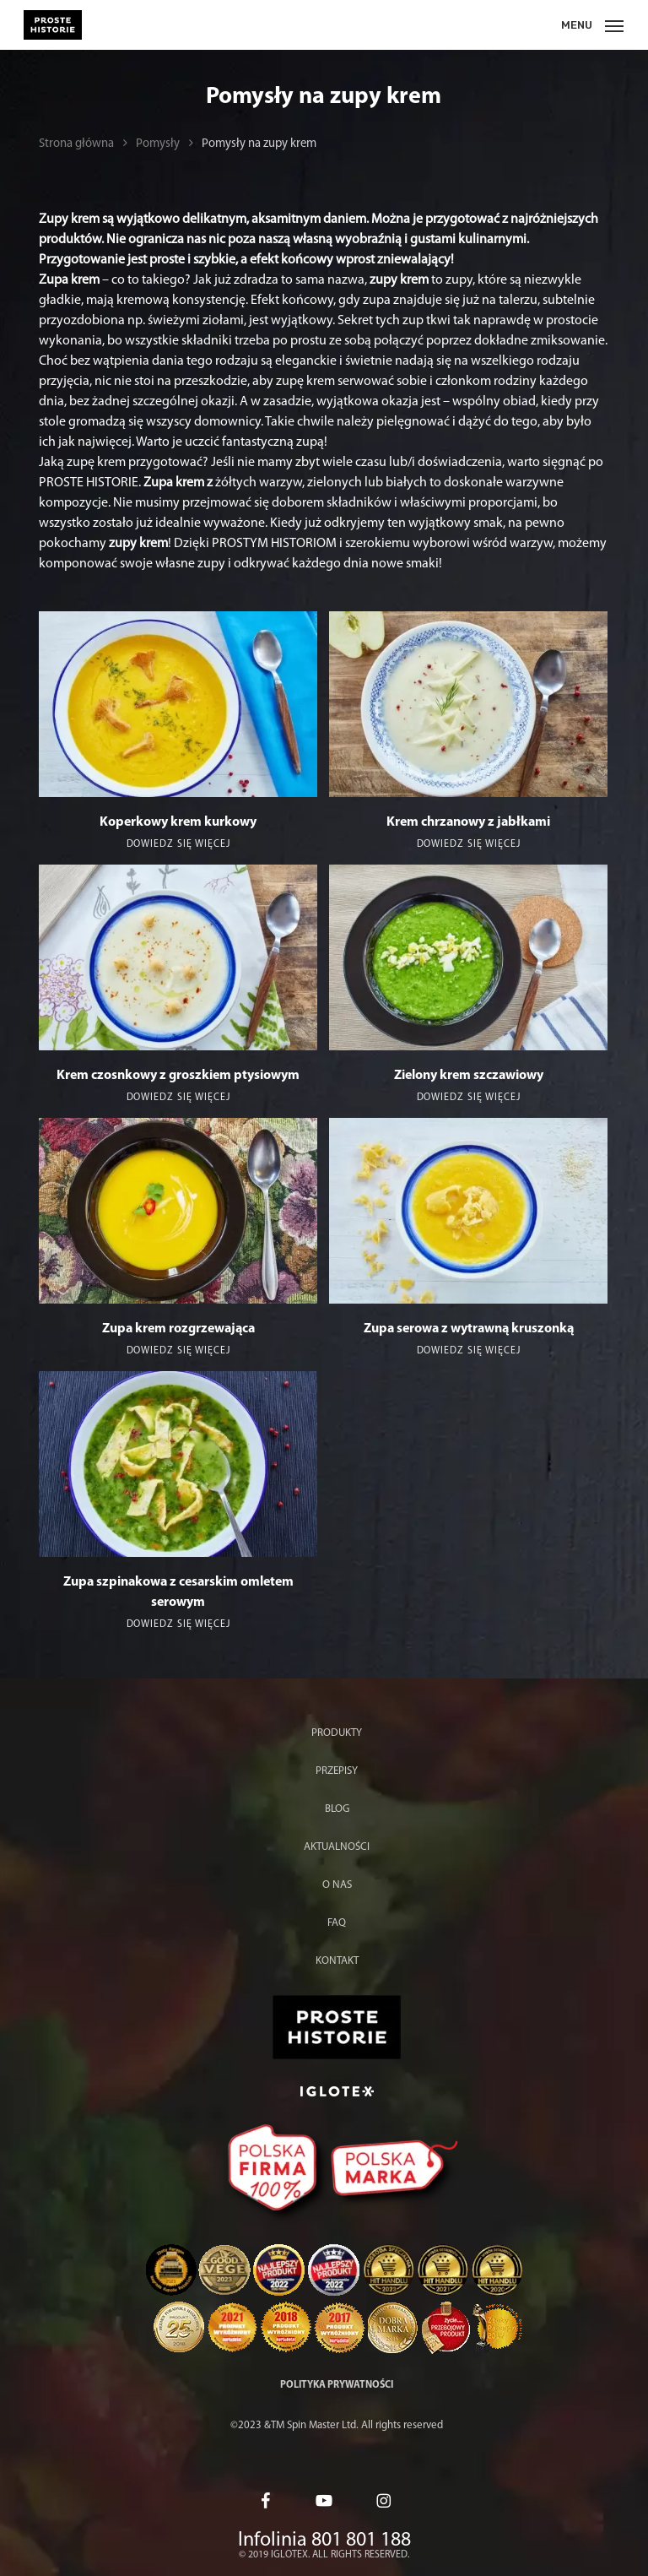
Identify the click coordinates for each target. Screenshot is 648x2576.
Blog (337, 1808)
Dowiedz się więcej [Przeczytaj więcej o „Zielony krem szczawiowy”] (469, 1098)
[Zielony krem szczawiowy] (468, 957)
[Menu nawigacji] (592, 25)
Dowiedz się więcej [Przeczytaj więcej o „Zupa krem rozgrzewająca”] (178, 1351)
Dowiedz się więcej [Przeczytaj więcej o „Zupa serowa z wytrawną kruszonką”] (469, 1351)
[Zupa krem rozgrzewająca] (178, 1211)
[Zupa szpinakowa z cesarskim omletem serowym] (178, 1464)
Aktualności (337, 1846)
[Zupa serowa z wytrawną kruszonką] (468, 1211)
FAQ (336, 1922)
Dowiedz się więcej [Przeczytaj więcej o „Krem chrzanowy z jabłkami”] (469, 844)
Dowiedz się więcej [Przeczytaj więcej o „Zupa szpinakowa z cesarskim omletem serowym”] (178, 1624)
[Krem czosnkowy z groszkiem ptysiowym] (178, 957)
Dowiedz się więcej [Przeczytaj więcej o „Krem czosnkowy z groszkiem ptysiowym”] (178, 1098)
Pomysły (158, 144)
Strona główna (76, 144)
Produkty (336, 1732)
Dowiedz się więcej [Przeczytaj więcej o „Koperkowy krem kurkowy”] (178, 844)
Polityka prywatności (336, 2385)
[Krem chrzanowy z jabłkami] (468, 704)
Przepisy (337, 1770)
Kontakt (337, 1960)
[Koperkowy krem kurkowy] (178, 704)
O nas (337, 1884)
